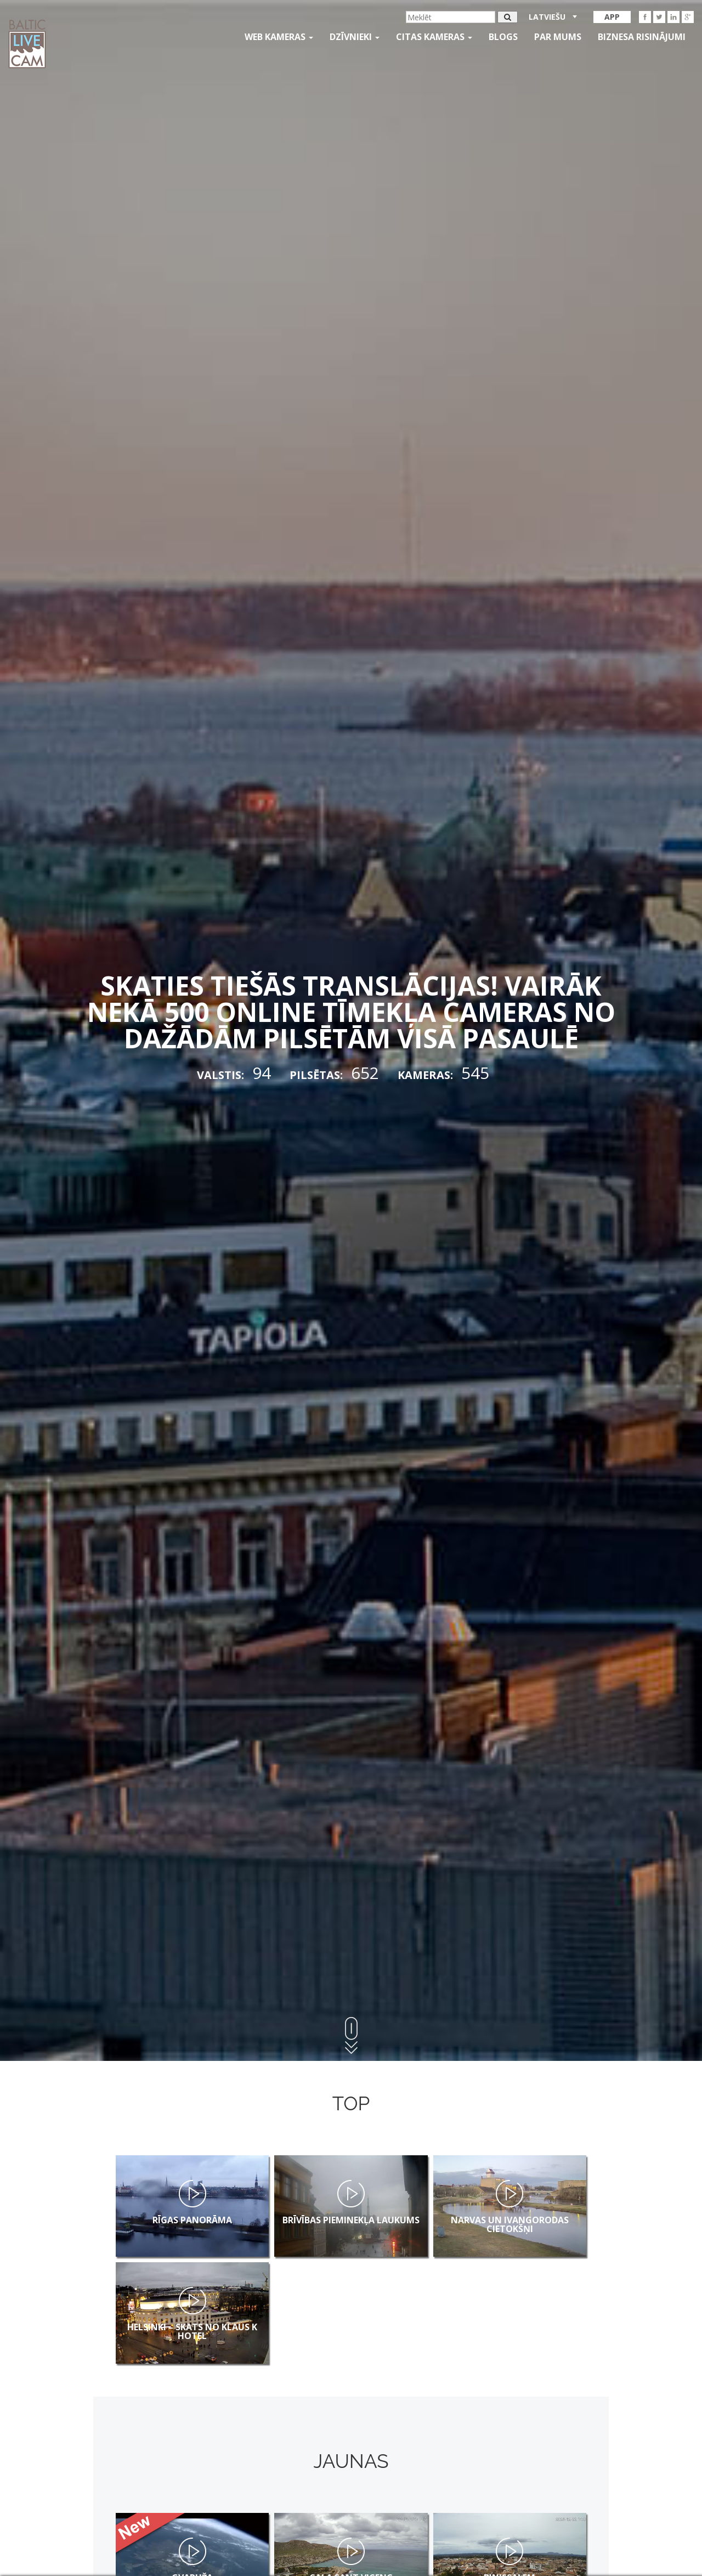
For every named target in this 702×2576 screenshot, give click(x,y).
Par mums (557, 37)
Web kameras (279, 37)
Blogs (503, 37)
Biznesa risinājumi (642, 37)
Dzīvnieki (355, 37)
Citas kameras (434, 37)
